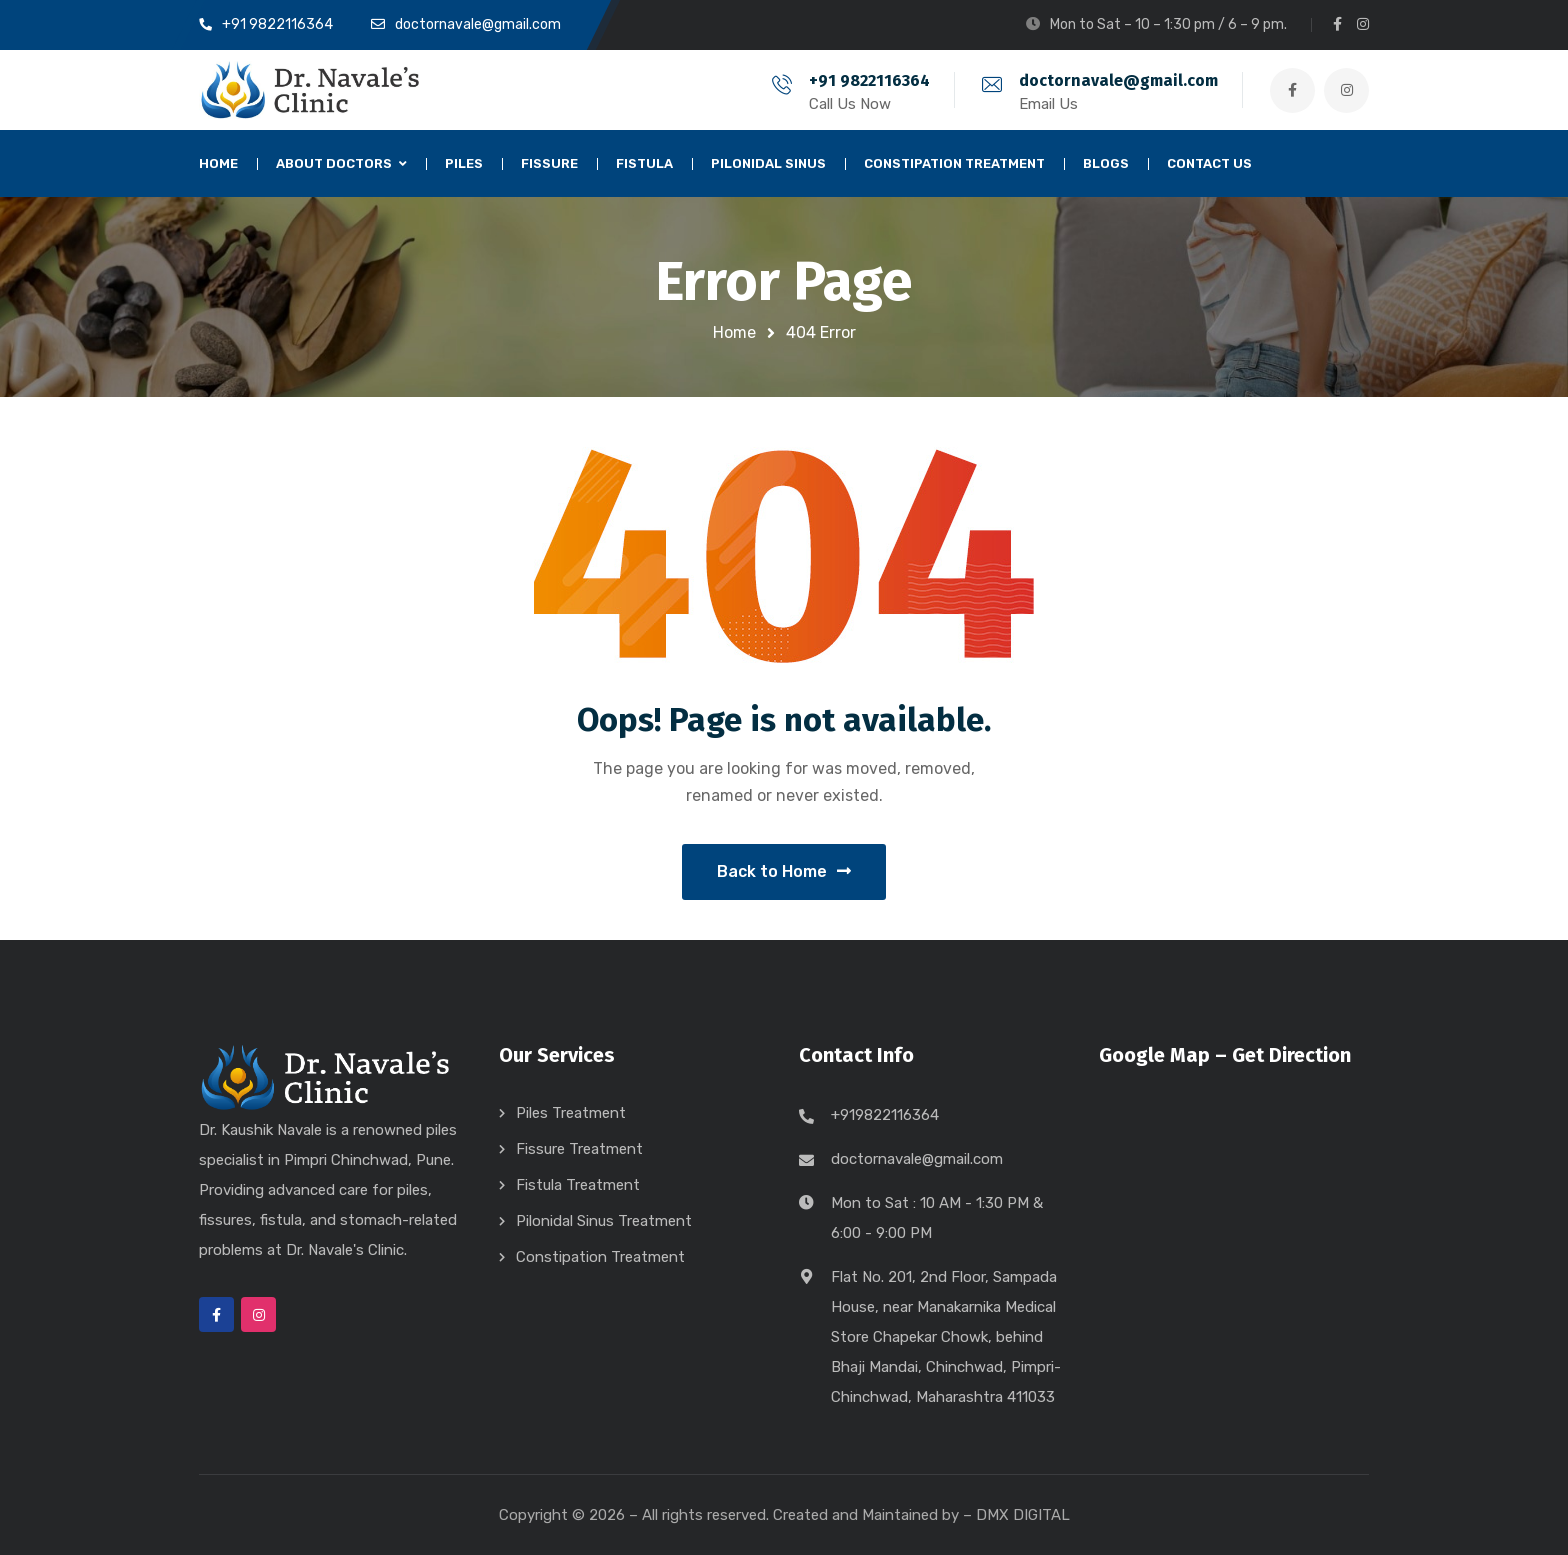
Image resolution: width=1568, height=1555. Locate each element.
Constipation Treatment (600, 1257)
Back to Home (784, 871)
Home (734, 332)
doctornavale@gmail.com (1118, 80)
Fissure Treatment (579, 1149)
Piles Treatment (571, 1113)
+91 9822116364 (869, 80)
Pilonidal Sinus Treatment (604, 1221)
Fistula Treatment (578, 1185)
